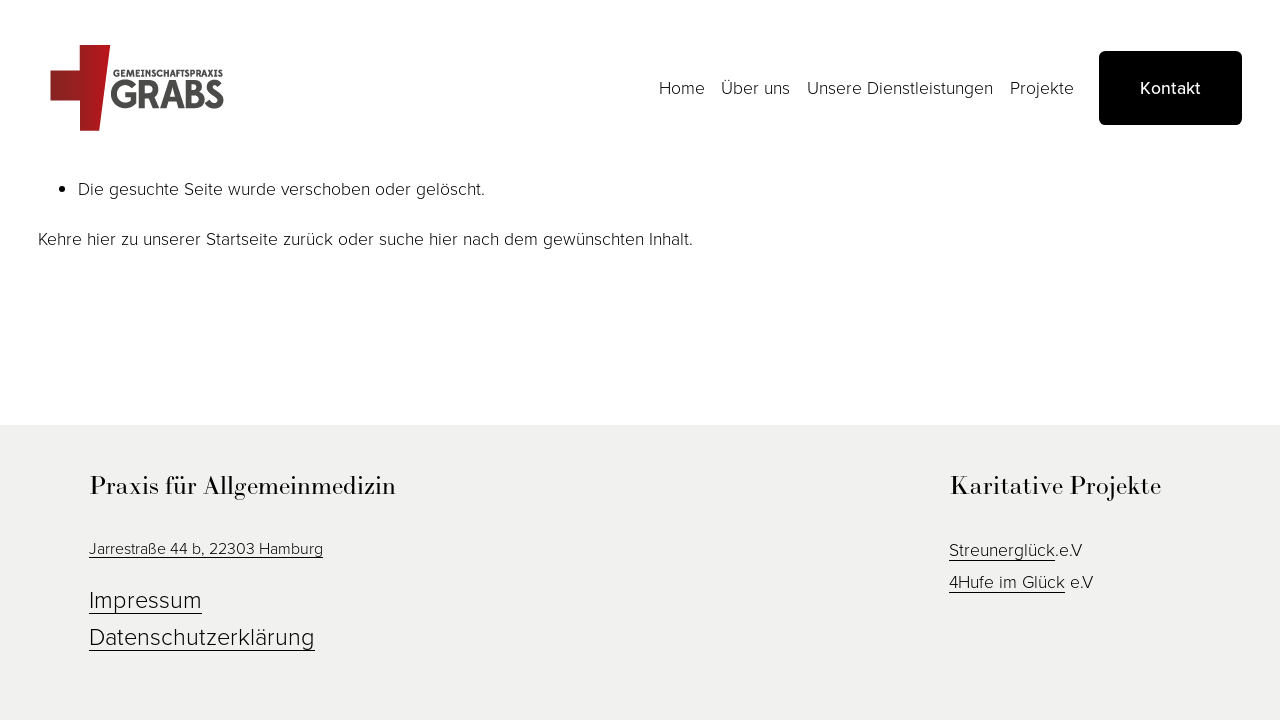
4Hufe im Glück (1007, 581)
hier (101, 238)
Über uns (755, 87)
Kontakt (1170, 87)
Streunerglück (1002, 549)
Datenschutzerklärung (202, 635)
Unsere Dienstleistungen (900, 87)
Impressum (145, 598)
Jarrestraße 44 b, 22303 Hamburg (206, 548)
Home (682, 87)
